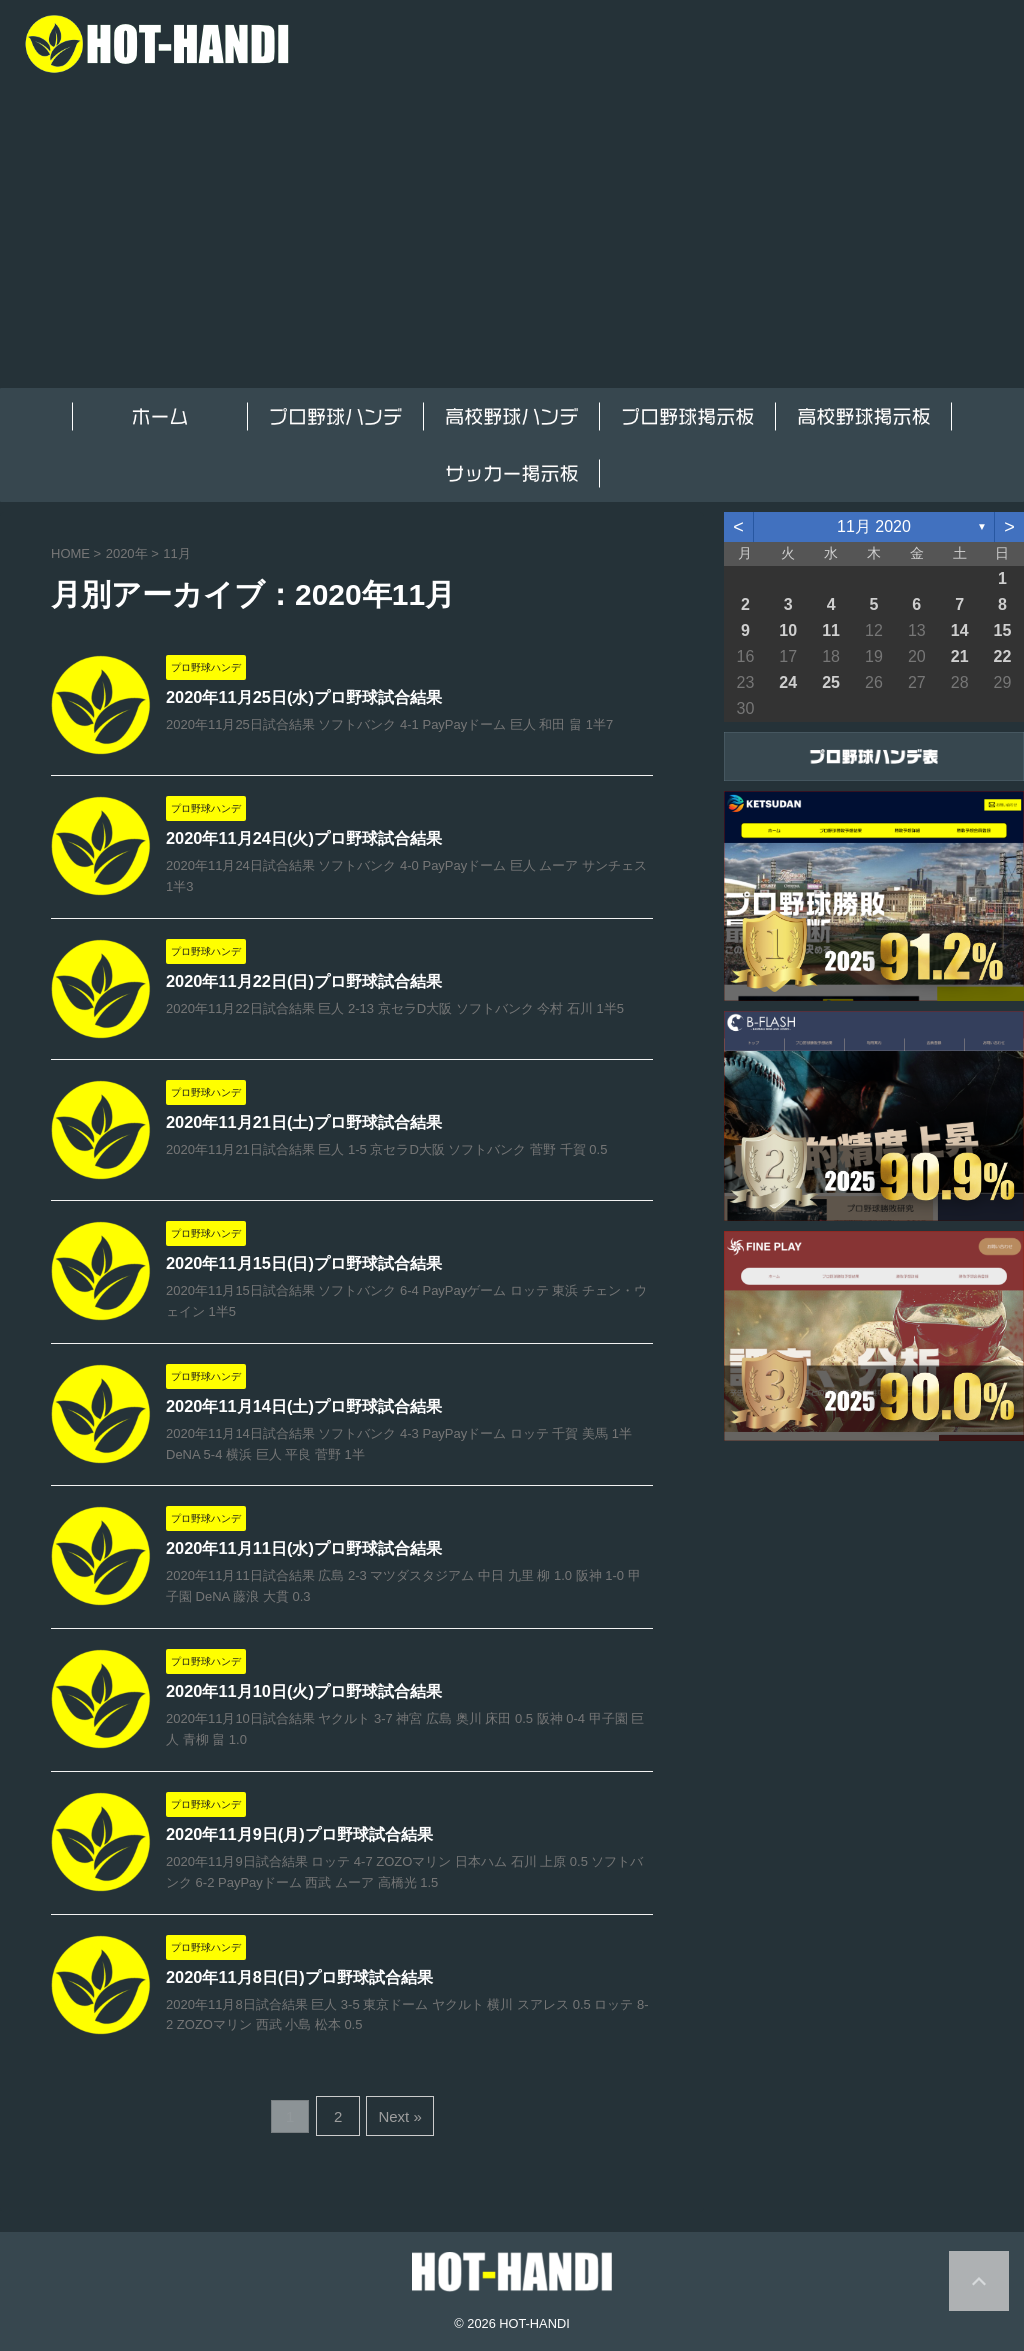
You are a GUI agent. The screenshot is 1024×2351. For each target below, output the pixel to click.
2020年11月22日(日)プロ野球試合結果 (303, 982)
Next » (397, 2118)
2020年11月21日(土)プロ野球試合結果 (303, 1123)
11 (831, 630)
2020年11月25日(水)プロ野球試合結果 (303, 697)
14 (960, 630)
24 (788, 682)
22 (1003, 656)
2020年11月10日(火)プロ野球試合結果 (303, 1694)
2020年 (127, 553)
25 (831, 682)
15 (1003, 630)
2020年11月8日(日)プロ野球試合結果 (298, 1982)
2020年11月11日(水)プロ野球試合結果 (303, 1551)
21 (960, 656)
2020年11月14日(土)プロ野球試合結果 (303, 1407)
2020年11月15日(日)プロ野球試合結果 (303, 1264)
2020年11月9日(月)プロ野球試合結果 (298, 1838)
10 (788, 630)
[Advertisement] (512, 238)
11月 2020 (874, 526)
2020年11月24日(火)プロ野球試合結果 (303, 838)
